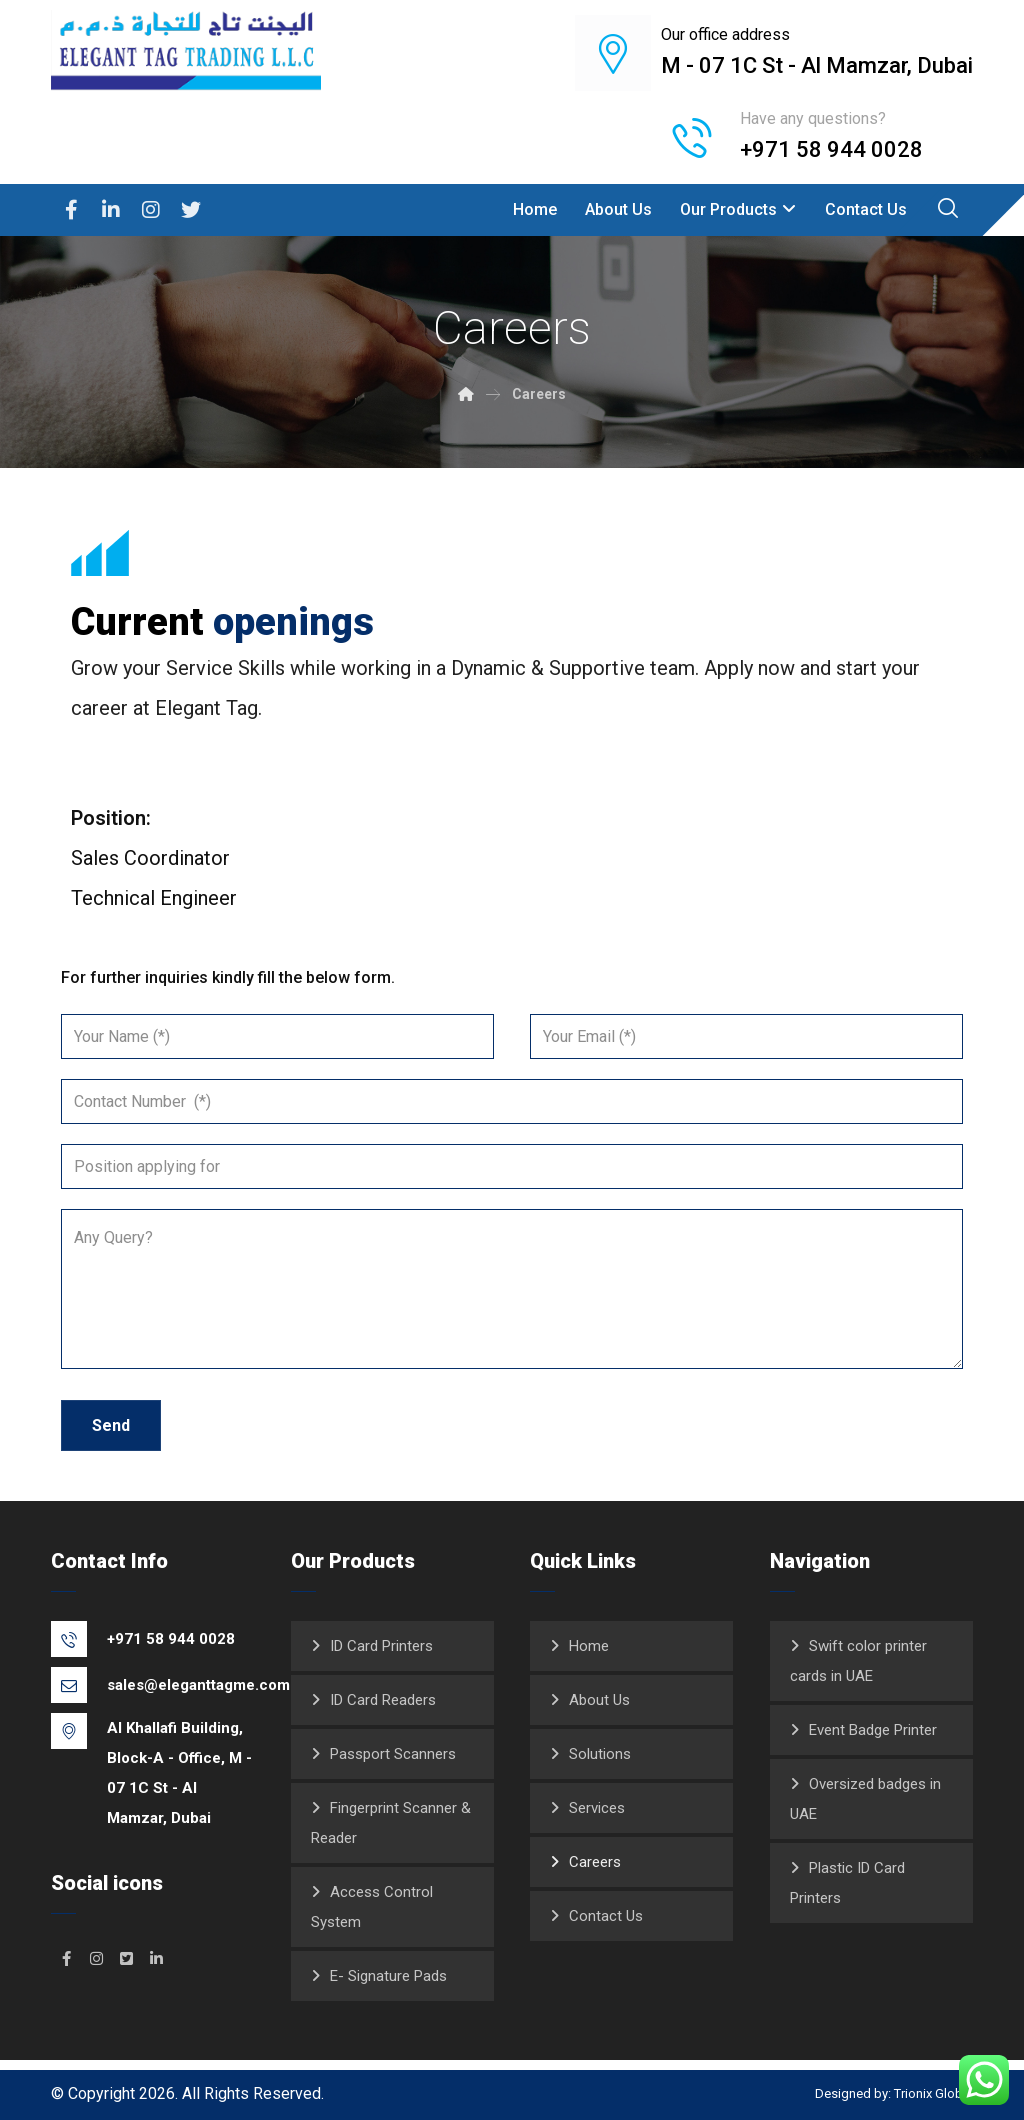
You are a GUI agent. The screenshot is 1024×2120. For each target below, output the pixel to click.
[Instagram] (151, 210)
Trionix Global (933, 2093)
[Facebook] (71, 210)
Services (597, 1808)
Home (589, 1646)
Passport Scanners (393, 1754)
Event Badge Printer (873, 1730)
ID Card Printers (381, 1646)
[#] (66, 1959)
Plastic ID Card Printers (847, 1883)
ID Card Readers (383, 1700)
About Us (599, 1700)
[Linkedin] (111, 210)
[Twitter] (191, 210)
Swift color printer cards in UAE (858, 1661)
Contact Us (606, 1916)
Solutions (600, 1754)
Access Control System (372, 1907)
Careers (595, 1862)
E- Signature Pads (388, 1976)
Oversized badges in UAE (865, 1799)
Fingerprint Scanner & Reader (391, 1823)
